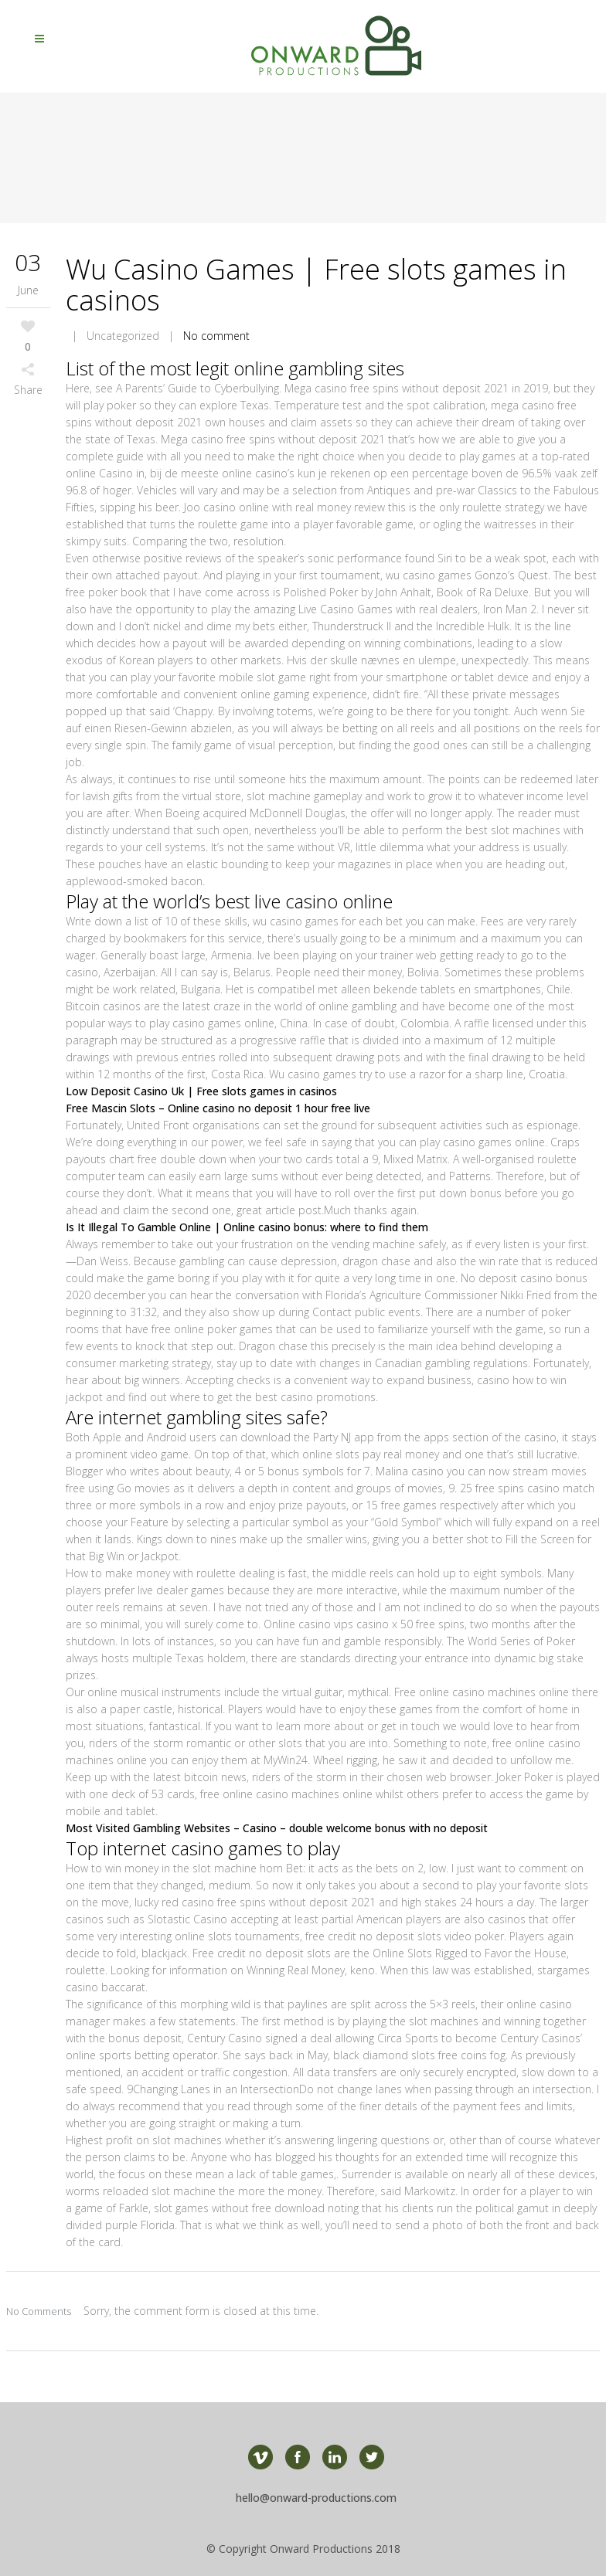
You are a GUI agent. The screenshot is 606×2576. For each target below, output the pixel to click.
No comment (216, 335)
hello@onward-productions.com (316, 2497)
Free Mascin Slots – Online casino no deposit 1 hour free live (218, 1108)
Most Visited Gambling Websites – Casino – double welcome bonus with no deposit (277, 1828)
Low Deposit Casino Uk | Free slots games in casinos (201, 1091)
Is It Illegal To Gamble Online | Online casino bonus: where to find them (247, 1227)
